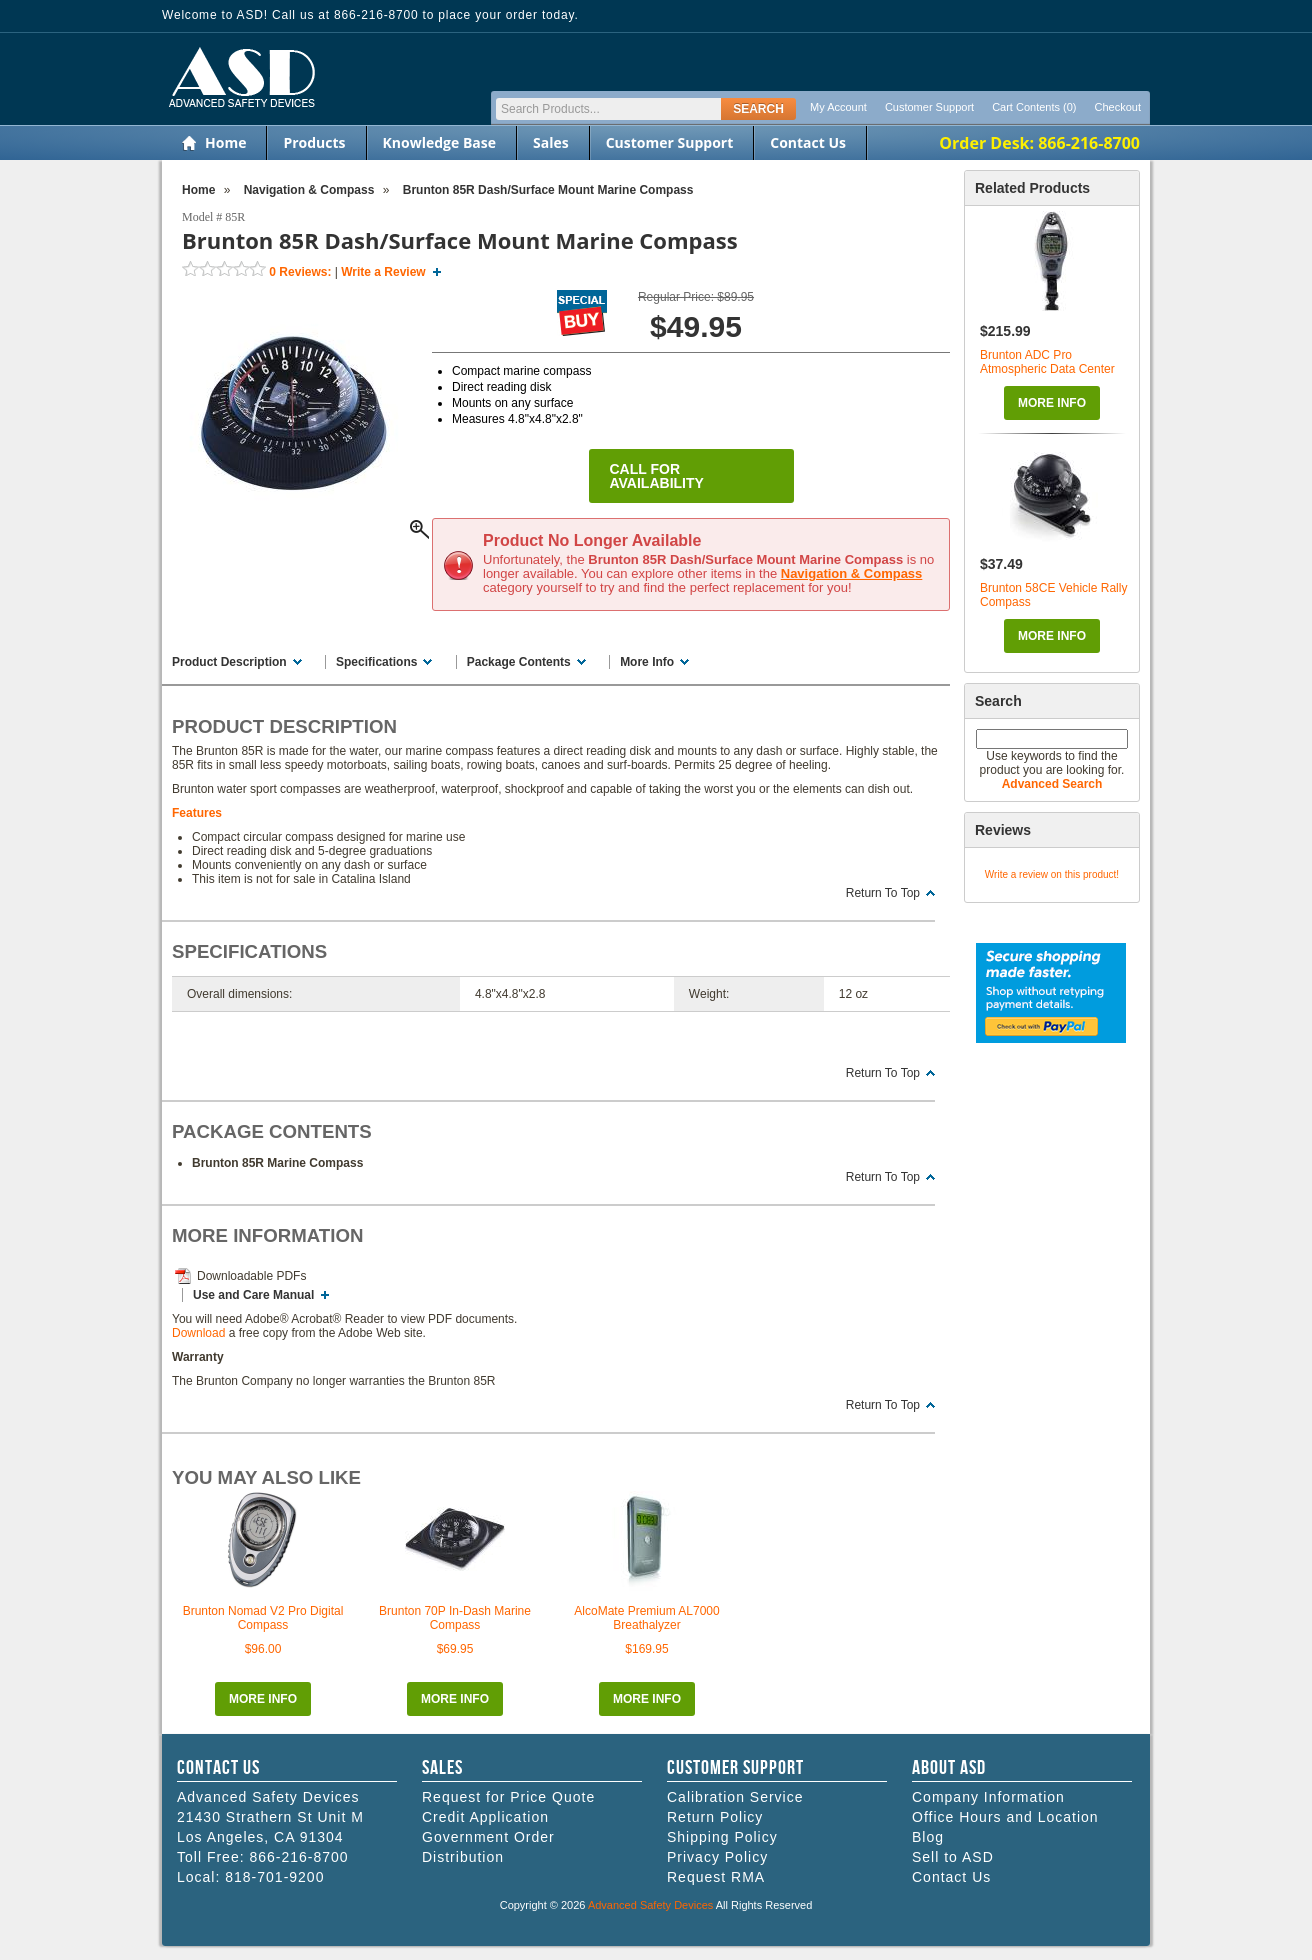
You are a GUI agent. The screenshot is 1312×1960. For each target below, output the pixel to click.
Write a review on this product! (1052, 874)
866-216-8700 (298, 1857)
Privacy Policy (717, 1857)
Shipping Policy (722, 1837)
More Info (1052, 403)
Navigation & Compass (852, 573)
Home (225, 142)
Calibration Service (735, 1797)
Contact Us (808, 142)
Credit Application (485, 1817)
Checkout (1118, 107)
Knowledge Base (439, 142)
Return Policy (715, 1817)
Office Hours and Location (1005, 1817)
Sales (551, 142)
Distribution (463, 1857)
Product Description (229, 662)
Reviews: (300, 272)
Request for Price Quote (508, 1797)
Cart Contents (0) (1034, 107)
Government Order (488, 1837)
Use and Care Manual (253, 1295)
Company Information (988, 1797)
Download (198, 1333)
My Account (838, 107)
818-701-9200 (274, 1877)
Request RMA (716, 1877)
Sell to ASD (953, 1857)
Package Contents (519, 662)
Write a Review (383, 272)
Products (314, 142)
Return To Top (883, 893)
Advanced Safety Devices (650, 1905)
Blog (928, 1837)
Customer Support (929, 107)
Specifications (376, 662)
